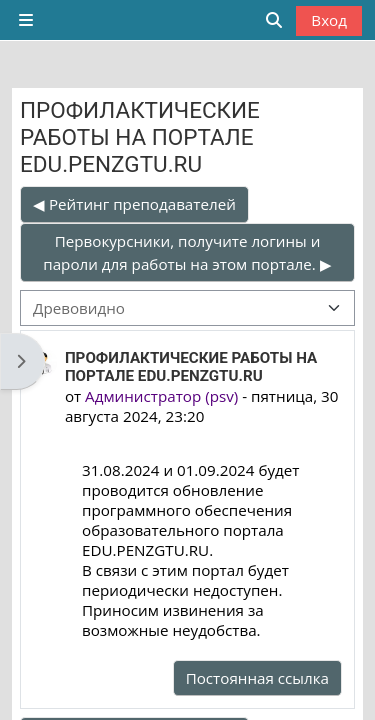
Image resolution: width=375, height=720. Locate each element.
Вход (329, 20)
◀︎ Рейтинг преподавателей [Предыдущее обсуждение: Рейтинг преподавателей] (134, 204)
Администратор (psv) (161, 396)
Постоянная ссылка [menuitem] (257, 678)
